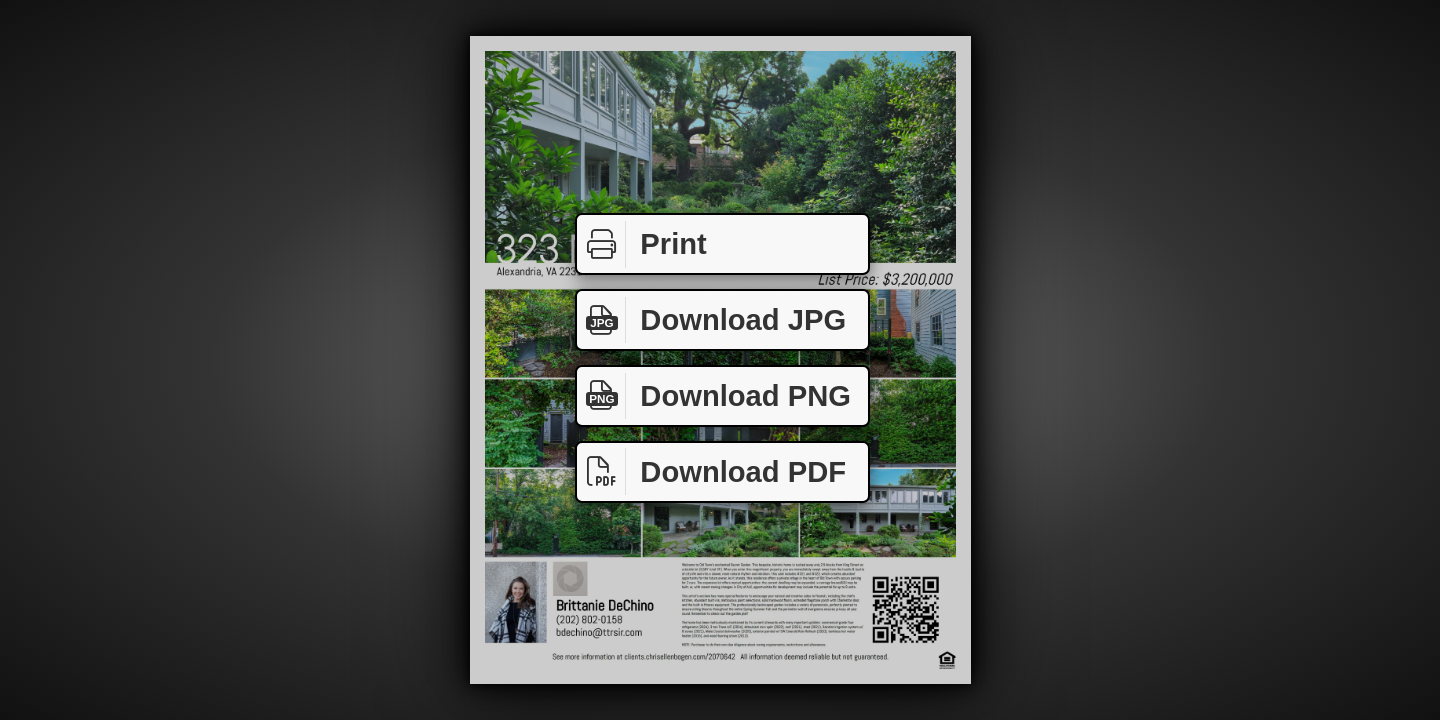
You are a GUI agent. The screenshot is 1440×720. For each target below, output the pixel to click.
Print (642, 244)
